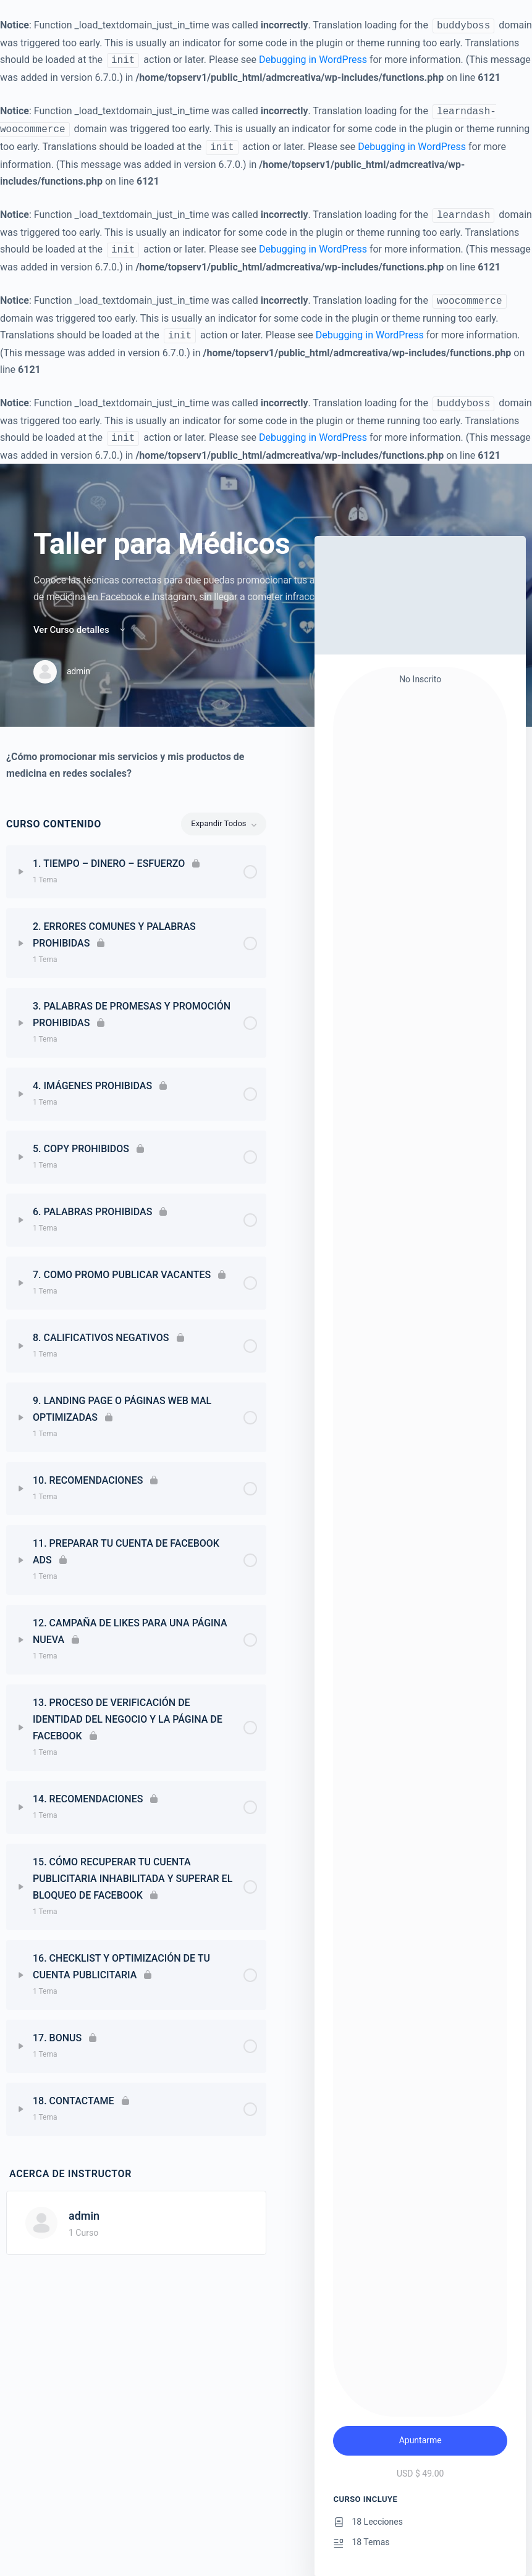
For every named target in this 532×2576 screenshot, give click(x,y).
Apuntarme (420, 2440)
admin (84, 2215)
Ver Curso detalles (80, 629)
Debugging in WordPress (313, 59)
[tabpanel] (136, 765)
